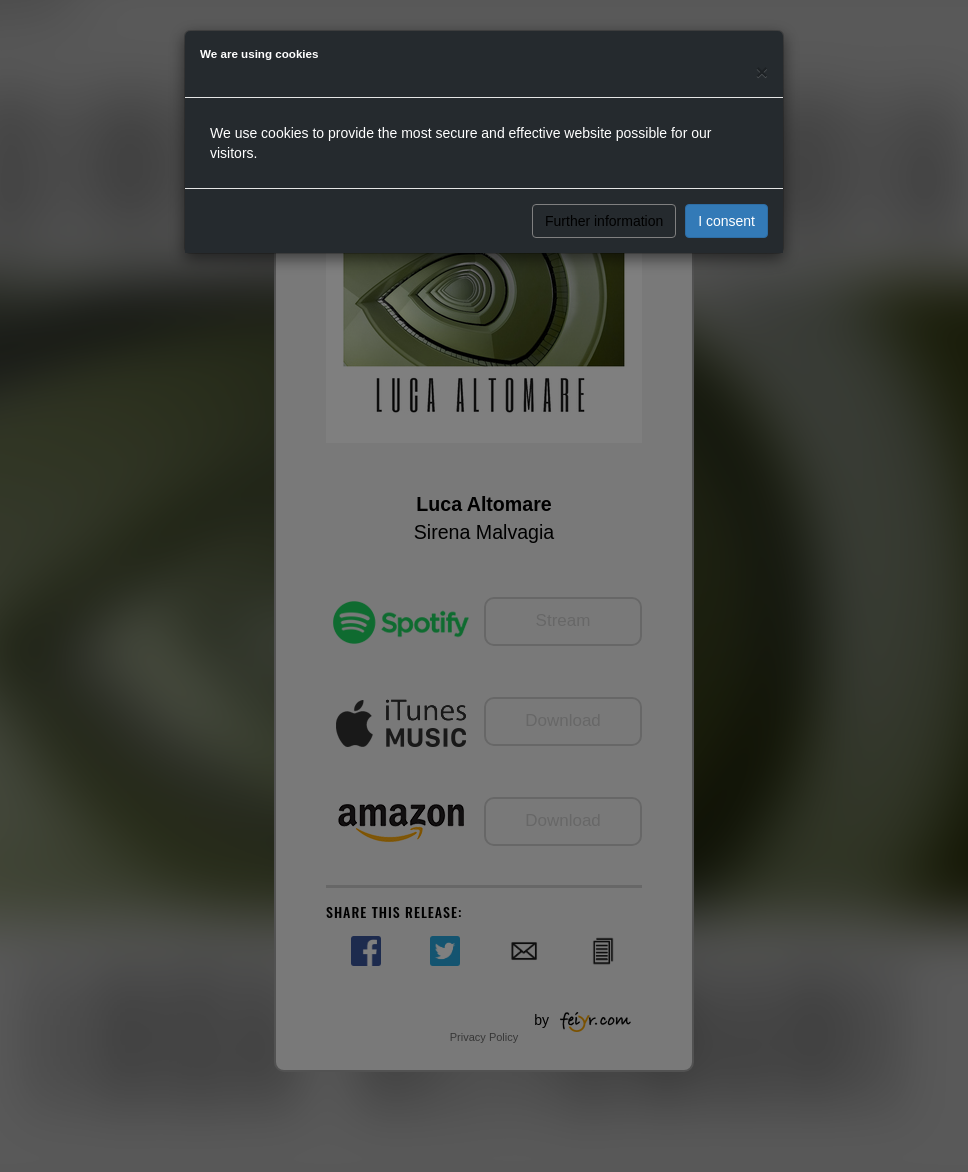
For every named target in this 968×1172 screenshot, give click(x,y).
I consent (726, 221)
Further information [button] (604, 221)
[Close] (762, 71)
